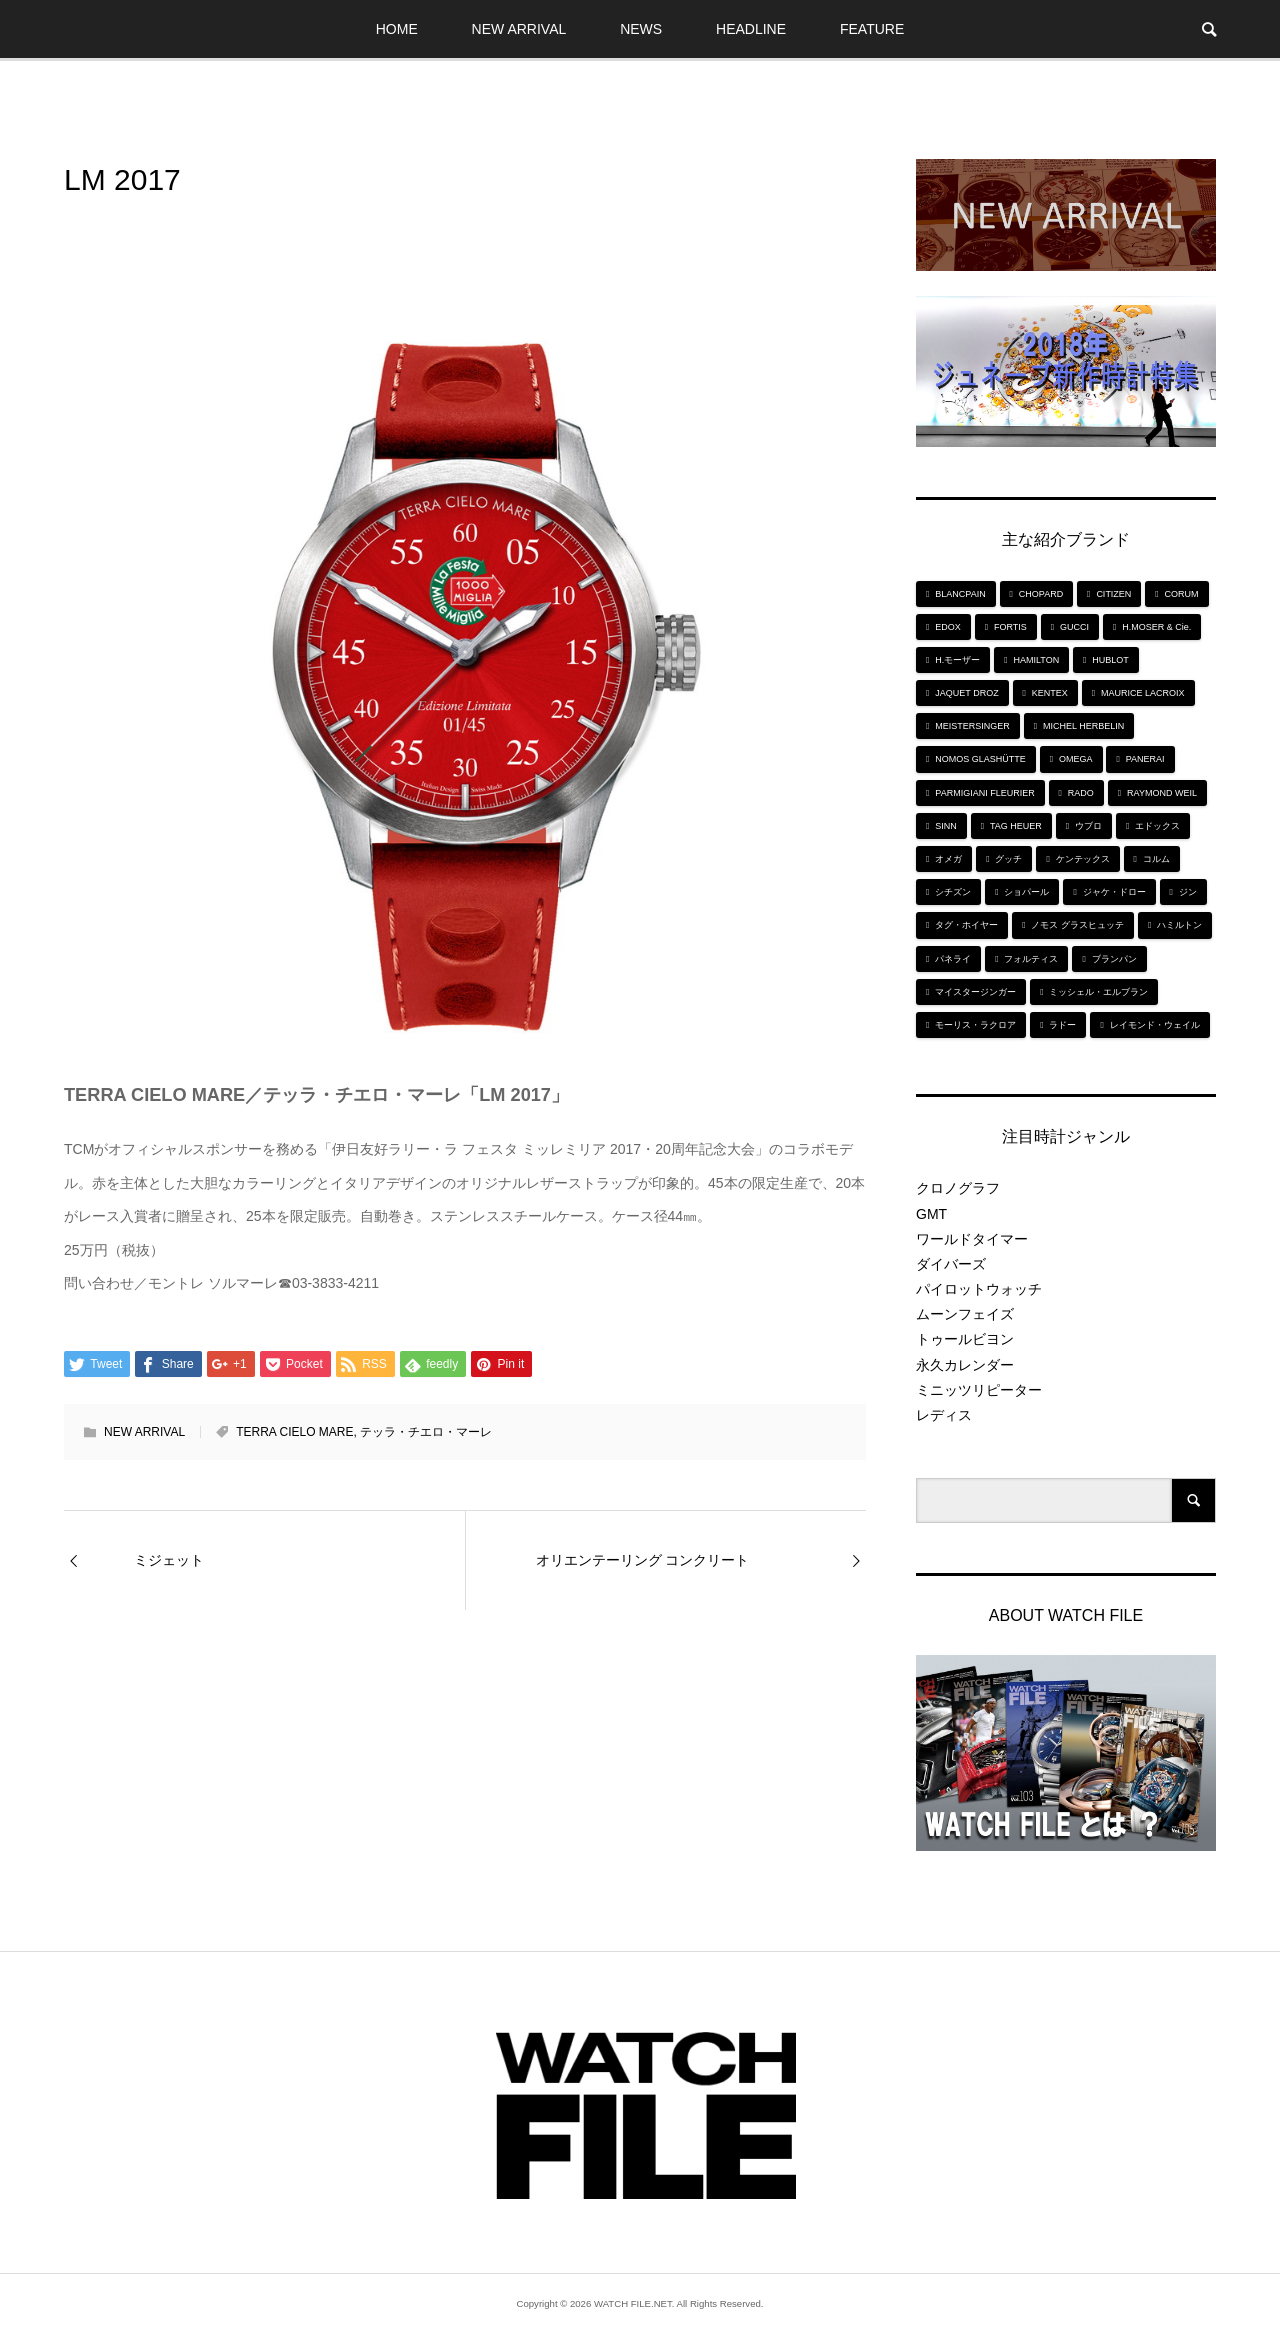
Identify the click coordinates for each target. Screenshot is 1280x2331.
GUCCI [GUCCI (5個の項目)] (1074, 627)
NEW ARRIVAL (519, 29)
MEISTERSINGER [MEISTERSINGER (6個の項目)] (972, 726)
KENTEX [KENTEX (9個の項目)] (1050, 693)
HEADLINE (751, 29)
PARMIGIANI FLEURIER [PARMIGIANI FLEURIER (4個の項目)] (984, 793)
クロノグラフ (958, 1188)
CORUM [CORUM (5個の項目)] (1182, 594)
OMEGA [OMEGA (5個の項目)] (1076, 759)
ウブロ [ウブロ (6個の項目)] (1088, 826)
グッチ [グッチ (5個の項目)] (1008, 859)
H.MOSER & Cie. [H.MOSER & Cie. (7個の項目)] (1156, 627)
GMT (931, 1214)
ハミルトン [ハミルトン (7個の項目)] (1179, 925)
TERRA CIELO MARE (294, 1432)
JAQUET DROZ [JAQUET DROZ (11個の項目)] (966, 693)
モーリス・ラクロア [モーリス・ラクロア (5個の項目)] (975, 1025)
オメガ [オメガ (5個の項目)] (948, 859)
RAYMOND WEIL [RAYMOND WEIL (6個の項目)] (1162, 793)
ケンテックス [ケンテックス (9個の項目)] (1083, 859)
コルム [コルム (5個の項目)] (1156, 859)
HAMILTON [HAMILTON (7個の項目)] (1036, 660)
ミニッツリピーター (979, 1390)
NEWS (641, 29)
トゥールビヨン (965, 1339)
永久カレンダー (965, 1365)
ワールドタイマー (972, 1239)
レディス (944, 1415)
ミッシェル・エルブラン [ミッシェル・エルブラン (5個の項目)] (1098, 992)
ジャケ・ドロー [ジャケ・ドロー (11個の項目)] (1114, 892)
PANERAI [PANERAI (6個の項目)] (1145, 759)
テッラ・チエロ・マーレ (426, 1432)
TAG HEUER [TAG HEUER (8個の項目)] (1016, 826)
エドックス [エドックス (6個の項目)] (1157, 826)
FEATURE (872, 29)
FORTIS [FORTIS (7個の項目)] (1010, 627)
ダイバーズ (951, 1264)
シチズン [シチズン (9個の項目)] (953, 892)
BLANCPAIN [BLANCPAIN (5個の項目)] (960, 594)
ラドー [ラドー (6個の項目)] (1062, 1025)
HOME (397, 29)
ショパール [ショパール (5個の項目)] (1026, 892)
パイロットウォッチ (979, 1289)
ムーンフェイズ (965, 1314)
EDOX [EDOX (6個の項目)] (948, 627)
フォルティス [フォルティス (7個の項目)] (1031, 959)
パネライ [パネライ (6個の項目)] (953, 959)
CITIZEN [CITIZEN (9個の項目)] (1113, 594)
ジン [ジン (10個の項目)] (1188, 892)
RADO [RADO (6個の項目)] (1081, 793)
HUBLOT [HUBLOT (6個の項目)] (1110, 660)
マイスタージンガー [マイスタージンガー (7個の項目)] (975, 992)
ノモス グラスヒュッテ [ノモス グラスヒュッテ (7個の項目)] (1077, 925)
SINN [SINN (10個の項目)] (946, 826)
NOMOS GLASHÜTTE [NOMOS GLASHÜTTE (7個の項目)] (980, 759)
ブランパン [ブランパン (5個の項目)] (1114, 959)
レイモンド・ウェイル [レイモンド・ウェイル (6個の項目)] (1155, 1025)
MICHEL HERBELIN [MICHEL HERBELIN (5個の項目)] (1083, 726)
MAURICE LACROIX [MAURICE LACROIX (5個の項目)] (1143, 693)
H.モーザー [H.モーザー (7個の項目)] (957, 660)
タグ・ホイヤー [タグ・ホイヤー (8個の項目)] (966, 925)
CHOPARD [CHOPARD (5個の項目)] (1041, 594)
